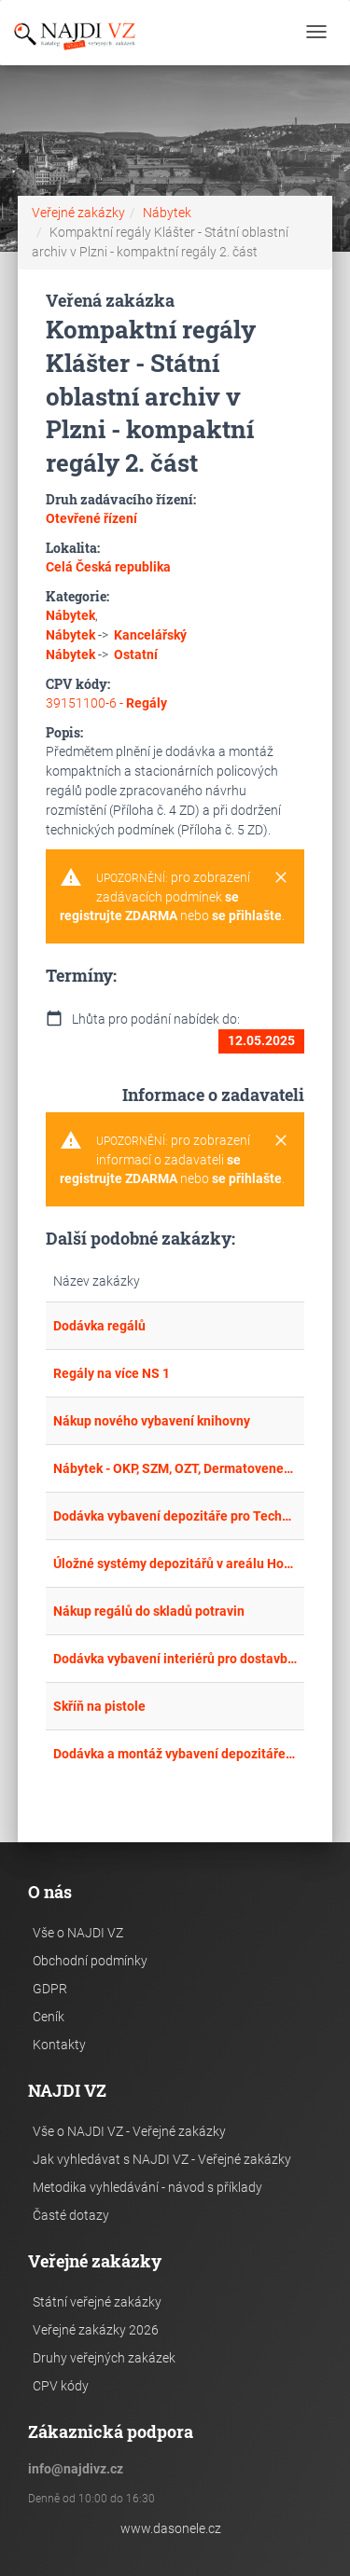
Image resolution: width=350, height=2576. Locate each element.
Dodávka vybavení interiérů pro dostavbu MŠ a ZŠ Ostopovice (175, 1658)
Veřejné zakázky (78, 212)
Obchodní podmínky (90, 1960)
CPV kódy (61, 2385)
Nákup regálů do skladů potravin (149, 1611)
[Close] (281, 878)
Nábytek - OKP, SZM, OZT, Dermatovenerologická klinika (175, 1468)
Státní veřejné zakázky (97, 2301)
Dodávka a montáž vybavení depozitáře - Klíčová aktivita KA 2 (175, 1753)
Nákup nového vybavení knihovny (151, 1420)
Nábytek (167, 212)
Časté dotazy (71, 2215)
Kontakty (59, 2044)
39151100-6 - (106, 703)
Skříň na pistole (99, 1706)
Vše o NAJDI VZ (78, 1932)
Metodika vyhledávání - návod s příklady (147, 2187)
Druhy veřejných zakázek (104, 2357)
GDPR (50, 1988)
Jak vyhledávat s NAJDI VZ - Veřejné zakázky (162, 2159)
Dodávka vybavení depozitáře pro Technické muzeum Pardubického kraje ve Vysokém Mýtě (175, 1515)
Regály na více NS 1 (111, 1373)
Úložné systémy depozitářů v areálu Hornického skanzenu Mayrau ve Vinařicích (175, 1563)
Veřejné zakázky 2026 (96, 2329)
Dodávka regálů (99, 1325)
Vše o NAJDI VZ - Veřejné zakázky (129, 2131)
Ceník (48, 2016)
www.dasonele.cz (170, 2528)
